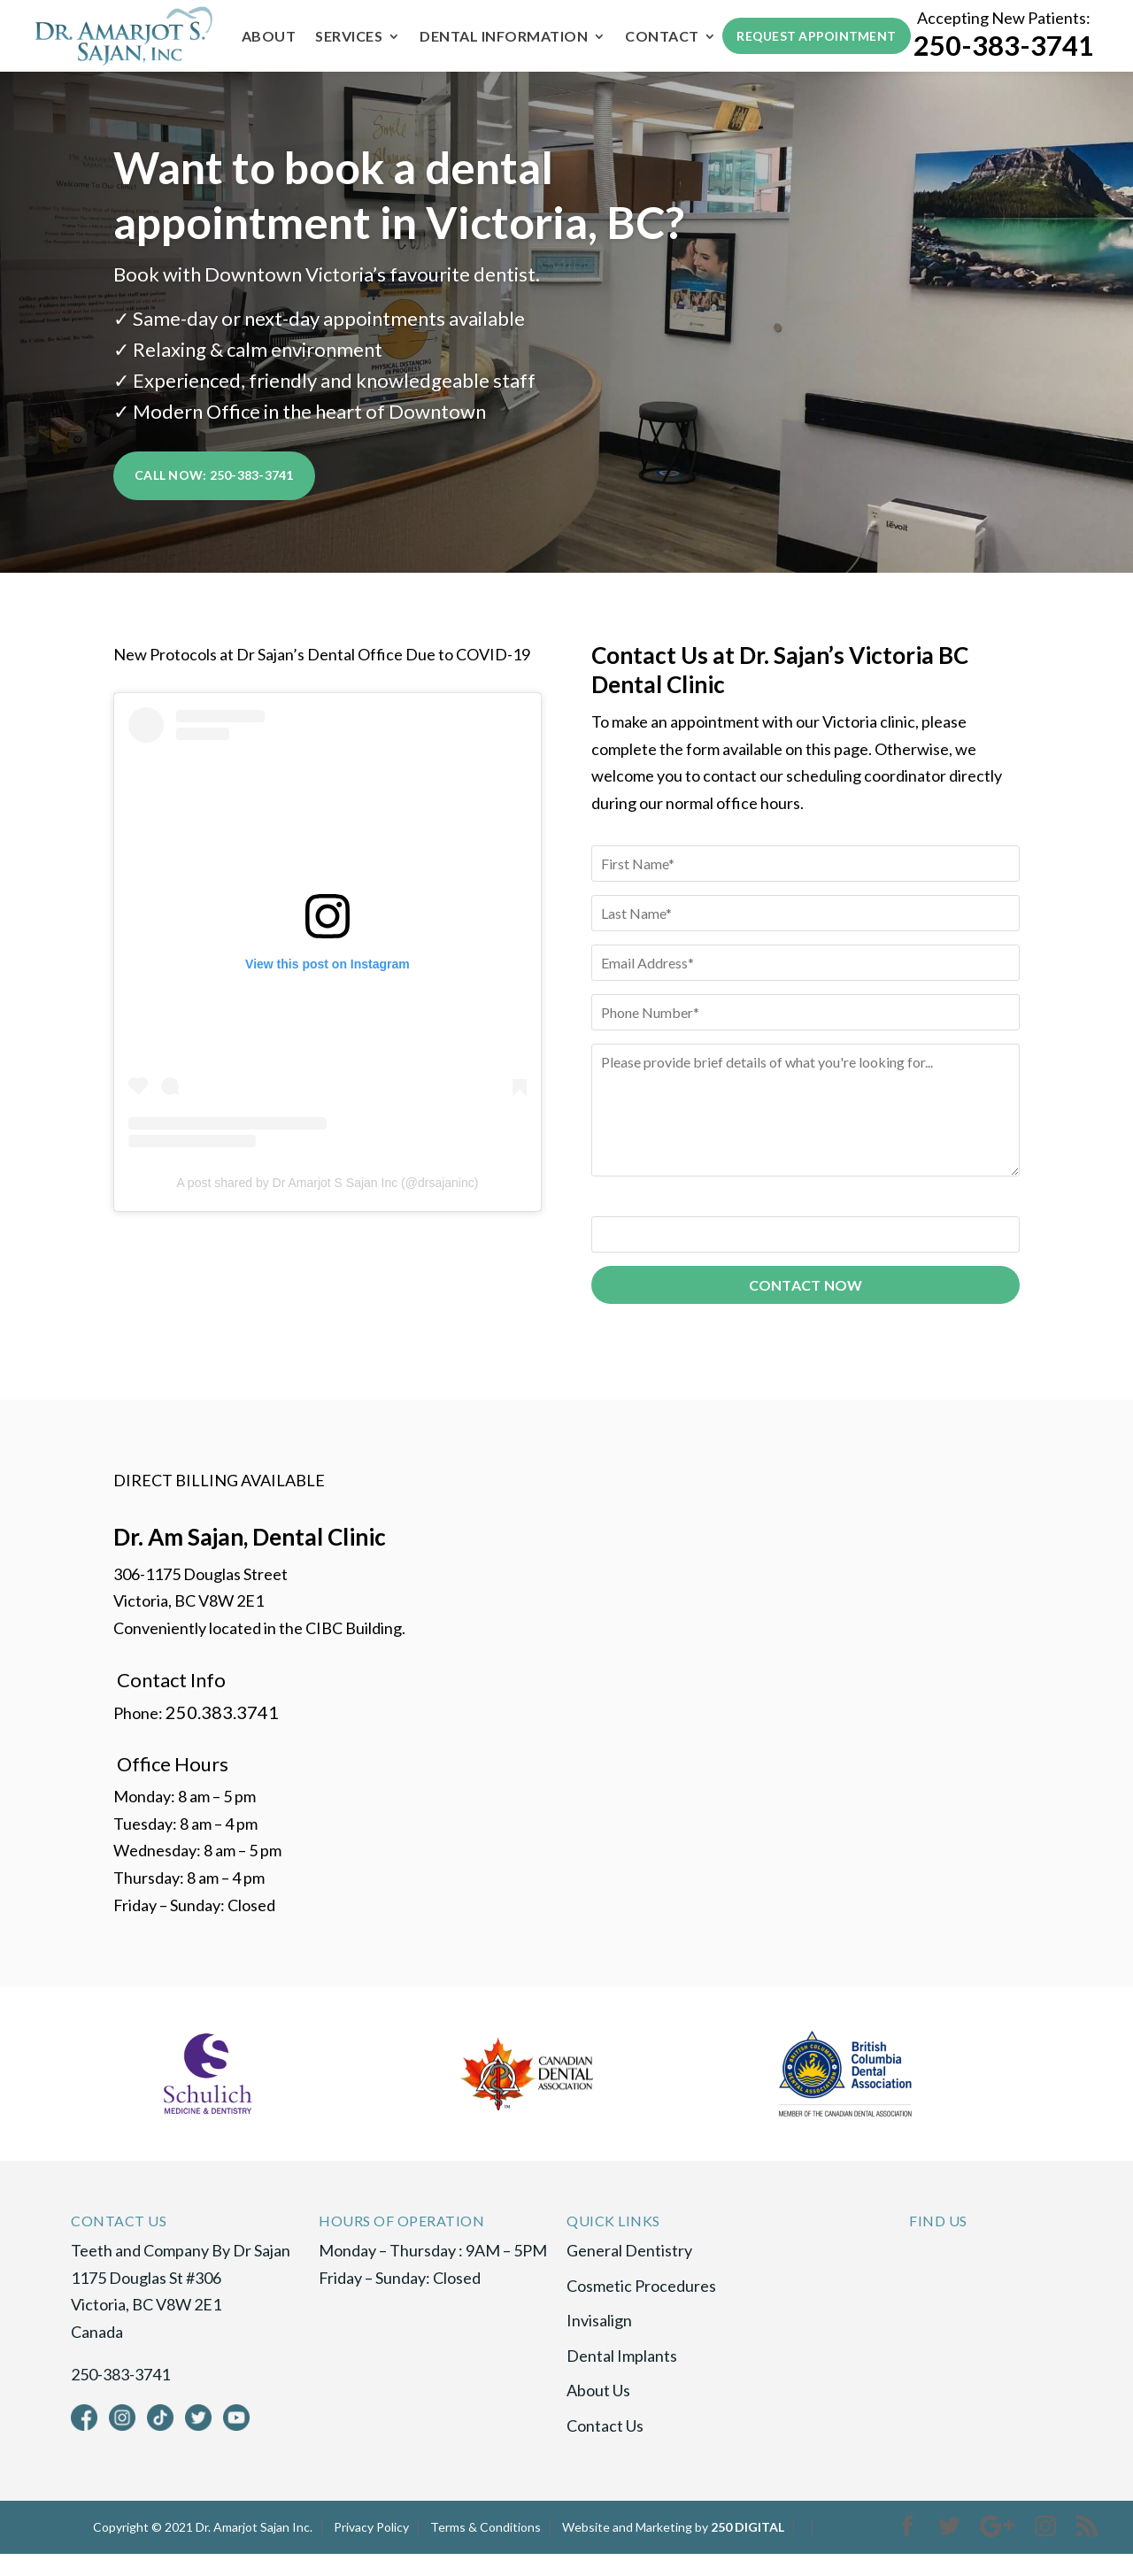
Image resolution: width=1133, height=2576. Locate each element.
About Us (598, 2412)
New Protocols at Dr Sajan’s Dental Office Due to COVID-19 (321, 676)
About (266, 37)
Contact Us (605, 2447)
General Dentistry (629, 2272)
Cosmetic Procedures (641, 2307)
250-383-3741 (1003, 59)
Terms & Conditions (485, 2548)
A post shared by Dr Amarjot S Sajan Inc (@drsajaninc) (327, 1204)
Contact (276, 64)
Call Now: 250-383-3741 (214, 502)
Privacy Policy (371, 2548)
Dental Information (501, 37)
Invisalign (599, 2342)
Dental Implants (621, 2377)
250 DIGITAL (747, 2548)
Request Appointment (813, 49)
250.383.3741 (222, 1733)
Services (346, 37)
